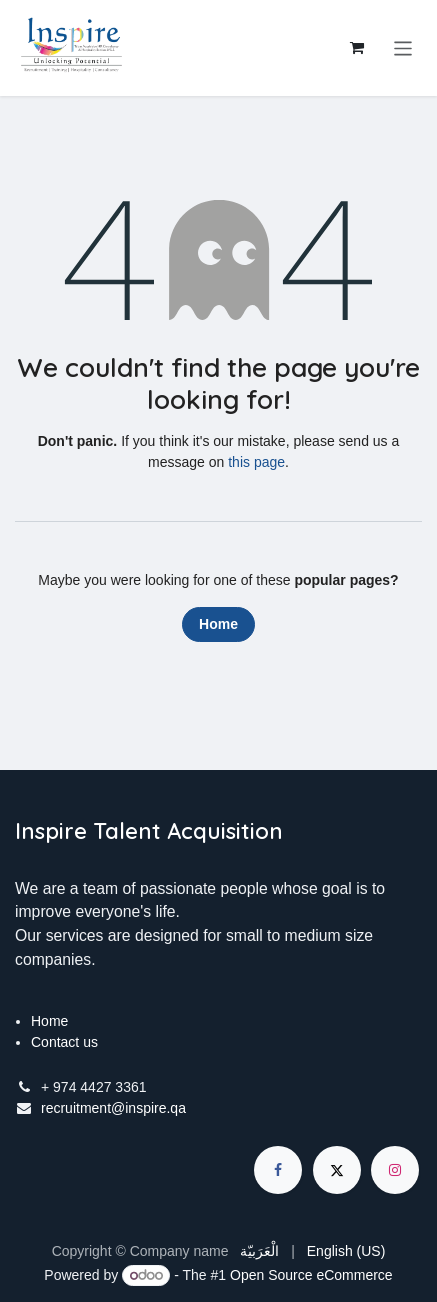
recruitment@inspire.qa (113, 1108)
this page (256, 462)
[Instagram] (395, 1170)
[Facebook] (278, 1170)
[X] (337, 1170)
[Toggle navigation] (403, 47)
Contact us (64, 1042)
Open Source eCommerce (311, 1275)
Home (218, 624)
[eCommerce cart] (357, 48)
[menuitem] (259, 1251)
